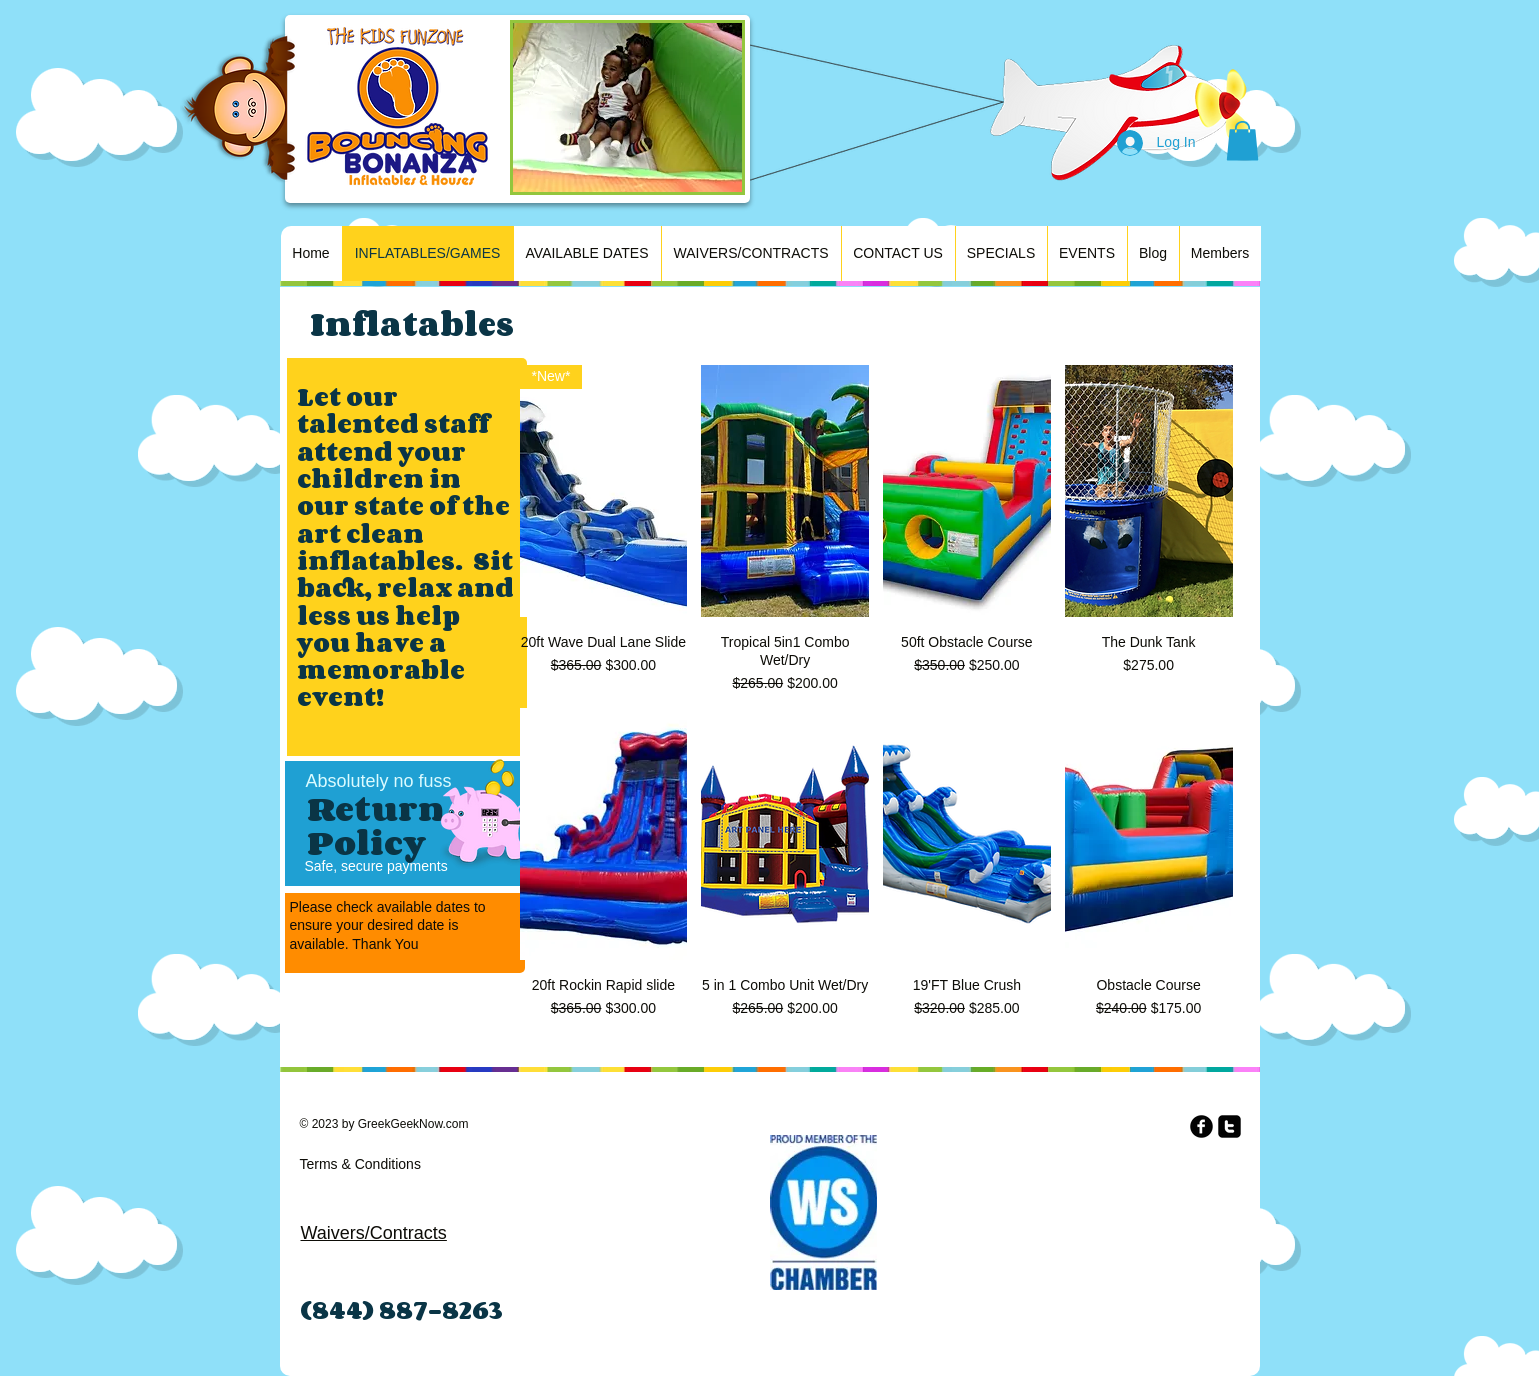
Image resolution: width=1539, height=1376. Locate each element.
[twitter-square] (1229, 1126)
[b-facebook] (1201, 1126)
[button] (1242, 140)
